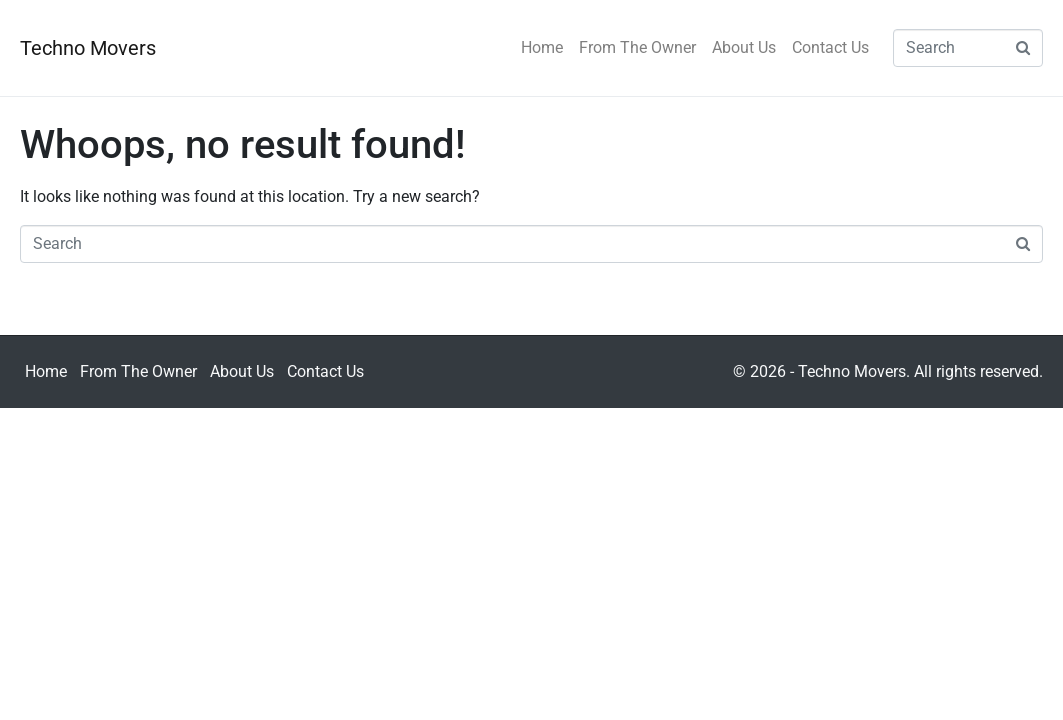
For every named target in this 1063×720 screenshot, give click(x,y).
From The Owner (637, 47)
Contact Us (830, 47)
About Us (744, 47)
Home (542, 47)
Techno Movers (88, 48)
